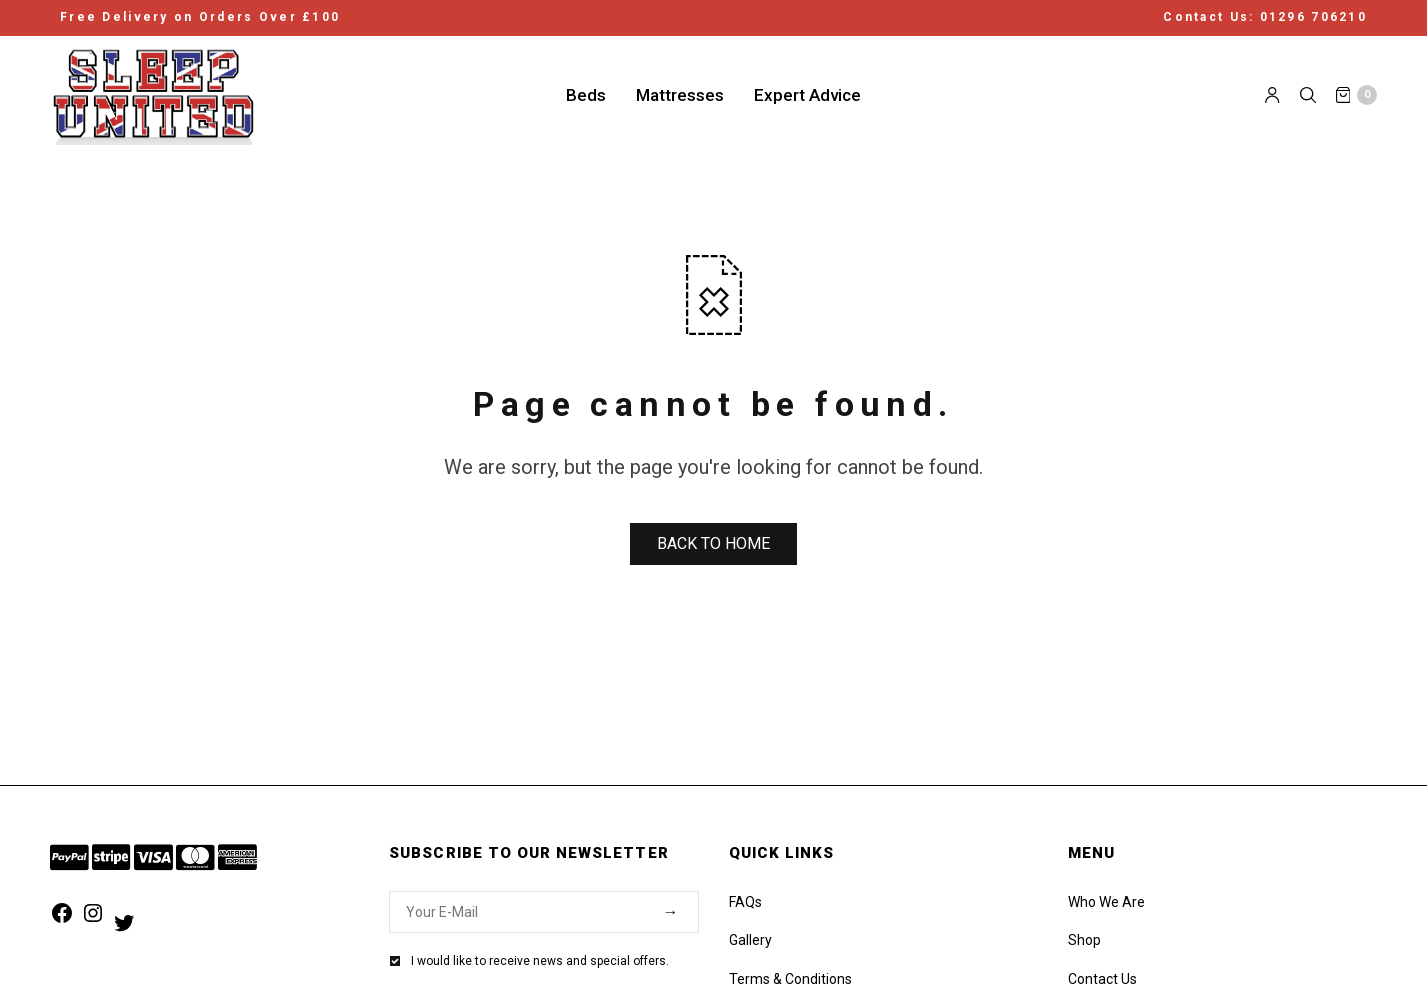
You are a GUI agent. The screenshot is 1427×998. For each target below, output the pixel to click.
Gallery (750, 940)
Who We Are (1106, 902)
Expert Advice (807, 94)
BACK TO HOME (713, 543)
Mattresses (680, 94)
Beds (586, 94)
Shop (1084, 940)
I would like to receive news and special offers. (540, 961)
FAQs (745, 902)
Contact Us (1102, 979)
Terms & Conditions (790, 979)
